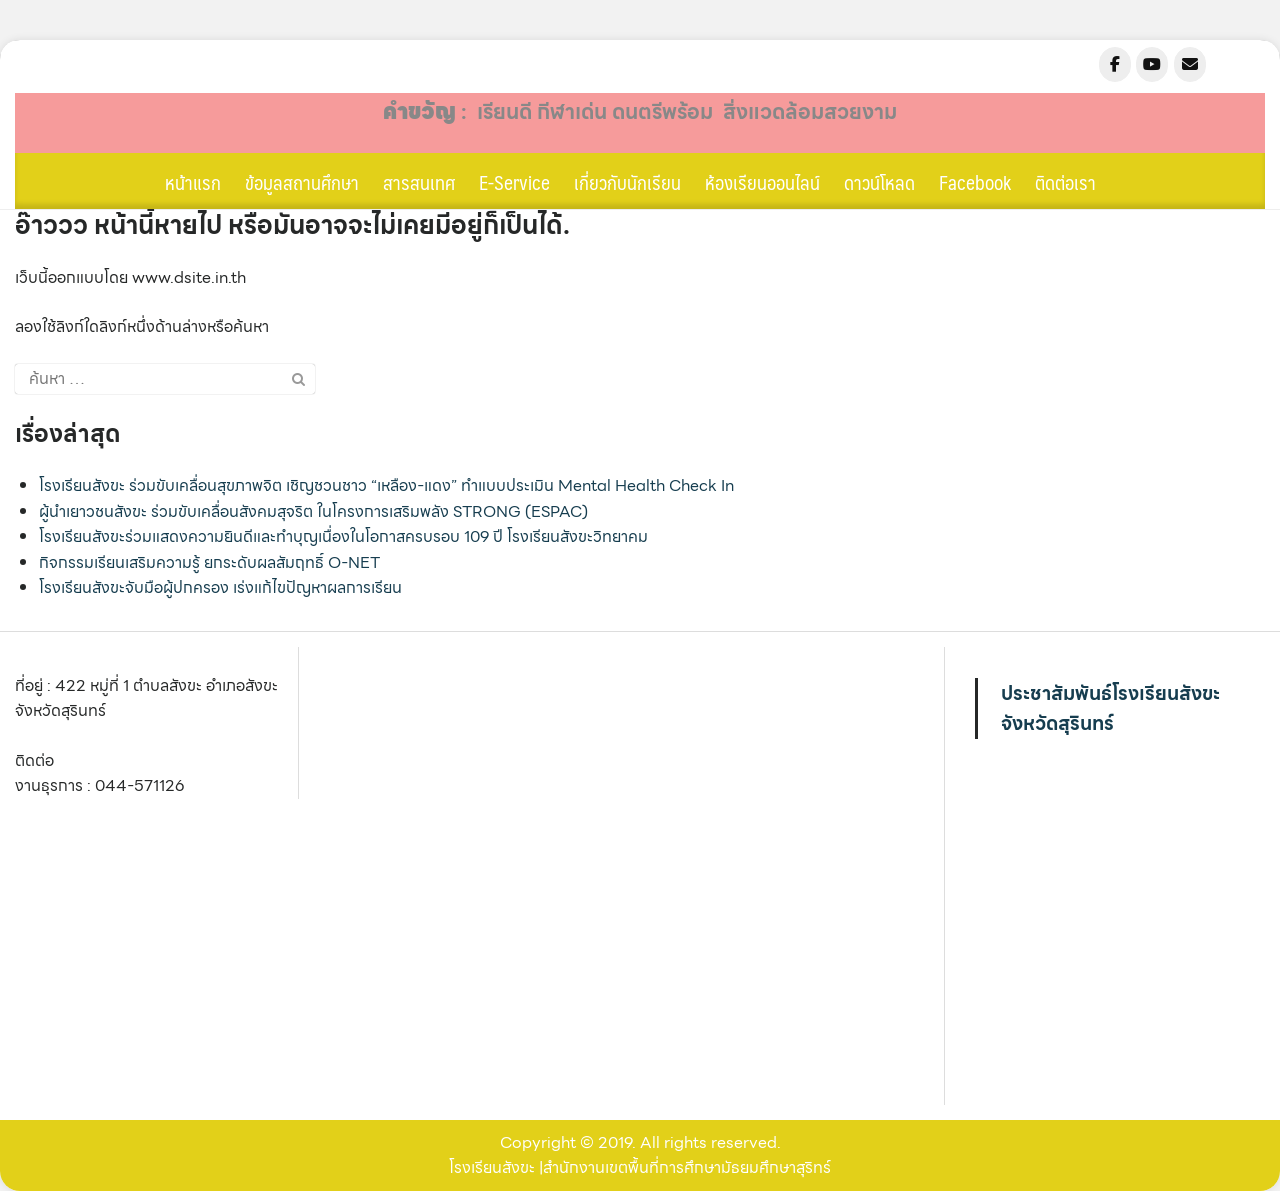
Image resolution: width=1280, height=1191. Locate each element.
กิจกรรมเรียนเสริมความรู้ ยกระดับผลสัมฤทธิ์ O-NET (209, 562)
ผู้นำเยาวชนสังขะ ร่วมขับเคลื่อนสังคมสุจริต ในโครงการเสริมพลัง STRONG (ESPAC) (313, 511)
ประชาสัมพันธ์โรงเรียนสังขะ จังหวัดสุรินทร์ (1110, 708)
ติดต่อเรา (1065, 182)
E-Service (514, 182)
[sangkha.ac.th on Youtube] (1152, 64)
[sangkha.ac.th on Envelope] (1190, 64)
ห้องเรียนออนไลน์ (762, 182)
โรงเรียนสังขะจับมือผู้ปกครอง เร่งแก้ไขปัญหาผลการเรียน (220, 587)
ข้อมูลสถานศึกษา (302, 182)
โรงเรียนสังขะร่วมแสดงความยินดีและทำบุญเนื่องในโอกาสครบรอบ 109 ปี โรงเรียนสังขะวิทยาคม (343, 536)
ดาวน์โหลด (879, 182)
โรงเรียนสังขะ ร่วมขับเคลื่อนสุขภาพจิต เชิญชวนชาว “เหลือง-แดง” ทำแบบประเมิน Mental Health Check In (386, 485)
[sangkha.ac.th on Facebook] (1115, 64)
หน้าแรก (193, 182)
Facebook (975, 182)
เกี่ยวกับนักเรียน (627, 182)
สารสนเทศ (419, 182)
